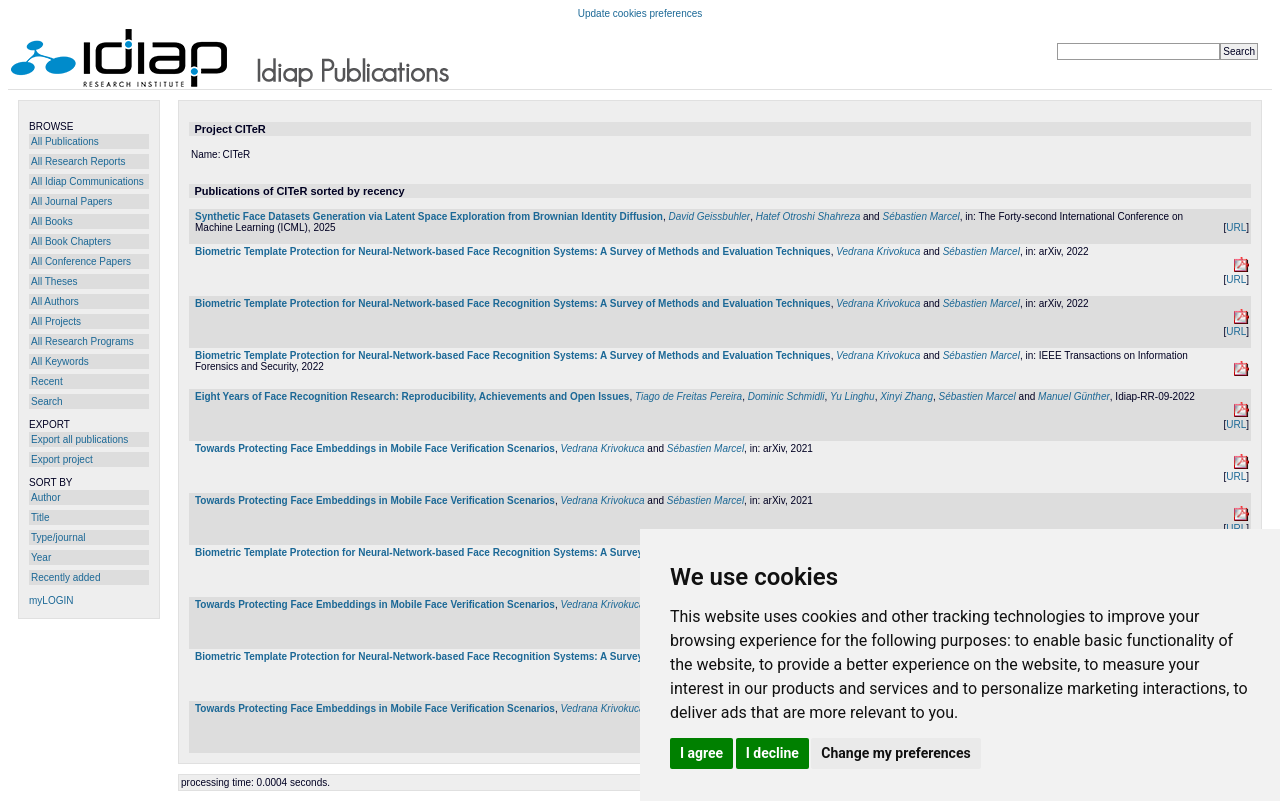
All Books (52, 221)
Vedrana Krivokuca (878, 251)
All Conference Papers (81, 261)
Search (47, 401)
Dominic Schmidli (786, 396)
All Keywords (60, 361)
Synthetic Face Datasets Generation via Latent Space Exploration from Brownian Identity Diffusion (429, 216)
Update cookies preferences (640, 13)
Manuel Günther (1074, 396)
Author (45, 497)
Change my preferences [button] (895, 753)
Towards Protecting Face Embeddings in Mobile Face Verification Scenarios (375, 448)
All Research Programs (82, 341)
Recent (47, 381)
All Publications (65, 141)
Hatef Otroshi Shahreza (808, 216)
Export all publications (79, 439)
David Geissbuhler (709, 216)
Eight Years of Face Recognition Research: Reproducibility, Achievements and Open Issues (412, 396)
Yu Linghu (852, 396)
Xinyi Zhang (906, 396)
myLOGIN (51, 600)
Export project (62, 459)
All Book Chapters (71, 241)
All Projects (56, 321)
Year (41, 557)
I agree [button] (701, 753)
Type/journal (58, 537)
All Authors (55, 301)
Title (40, 517)
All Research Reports (78, 161)
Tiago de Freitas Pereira (688, 396)
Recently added (66, 577)
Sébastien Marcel (920, 216)
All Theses (54, 281)
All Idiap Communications (87, 181)
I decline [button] (772, 753)
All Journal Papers (71, 201)
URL (1236, 227)
